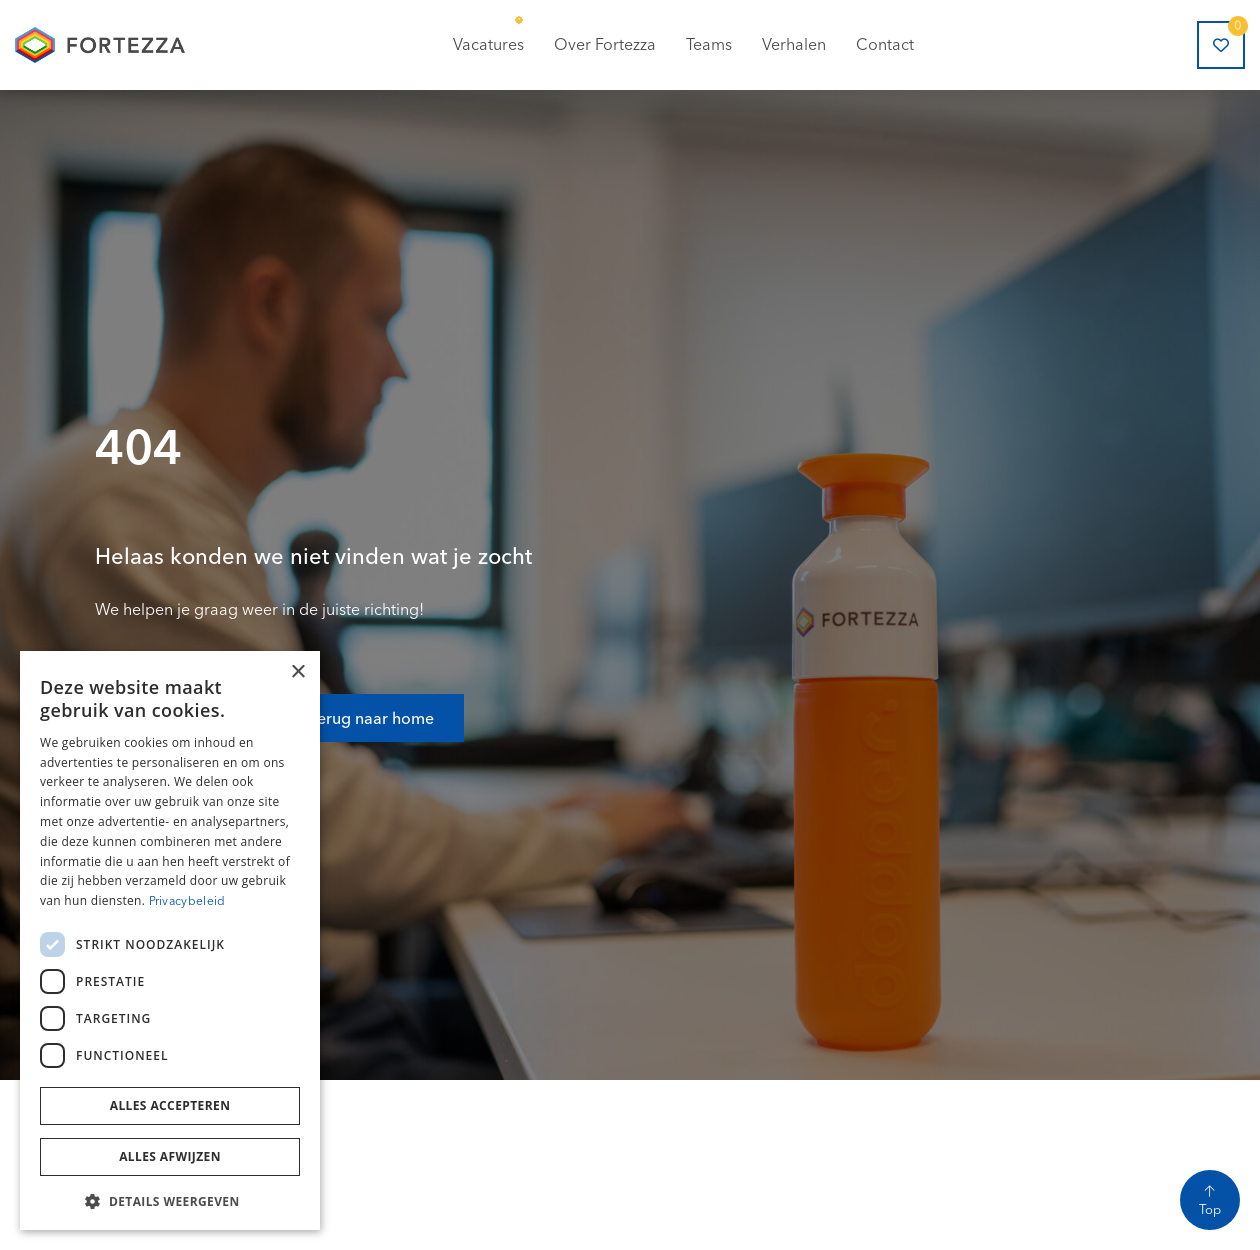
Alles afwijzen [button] (170, 1156)
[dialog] (170, 940)
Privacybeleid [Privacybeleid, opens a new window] (187, 900)
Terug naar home (372, 703)
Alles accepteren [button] (170, 1105)
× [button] (297, 672)
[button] (170, 1199)
